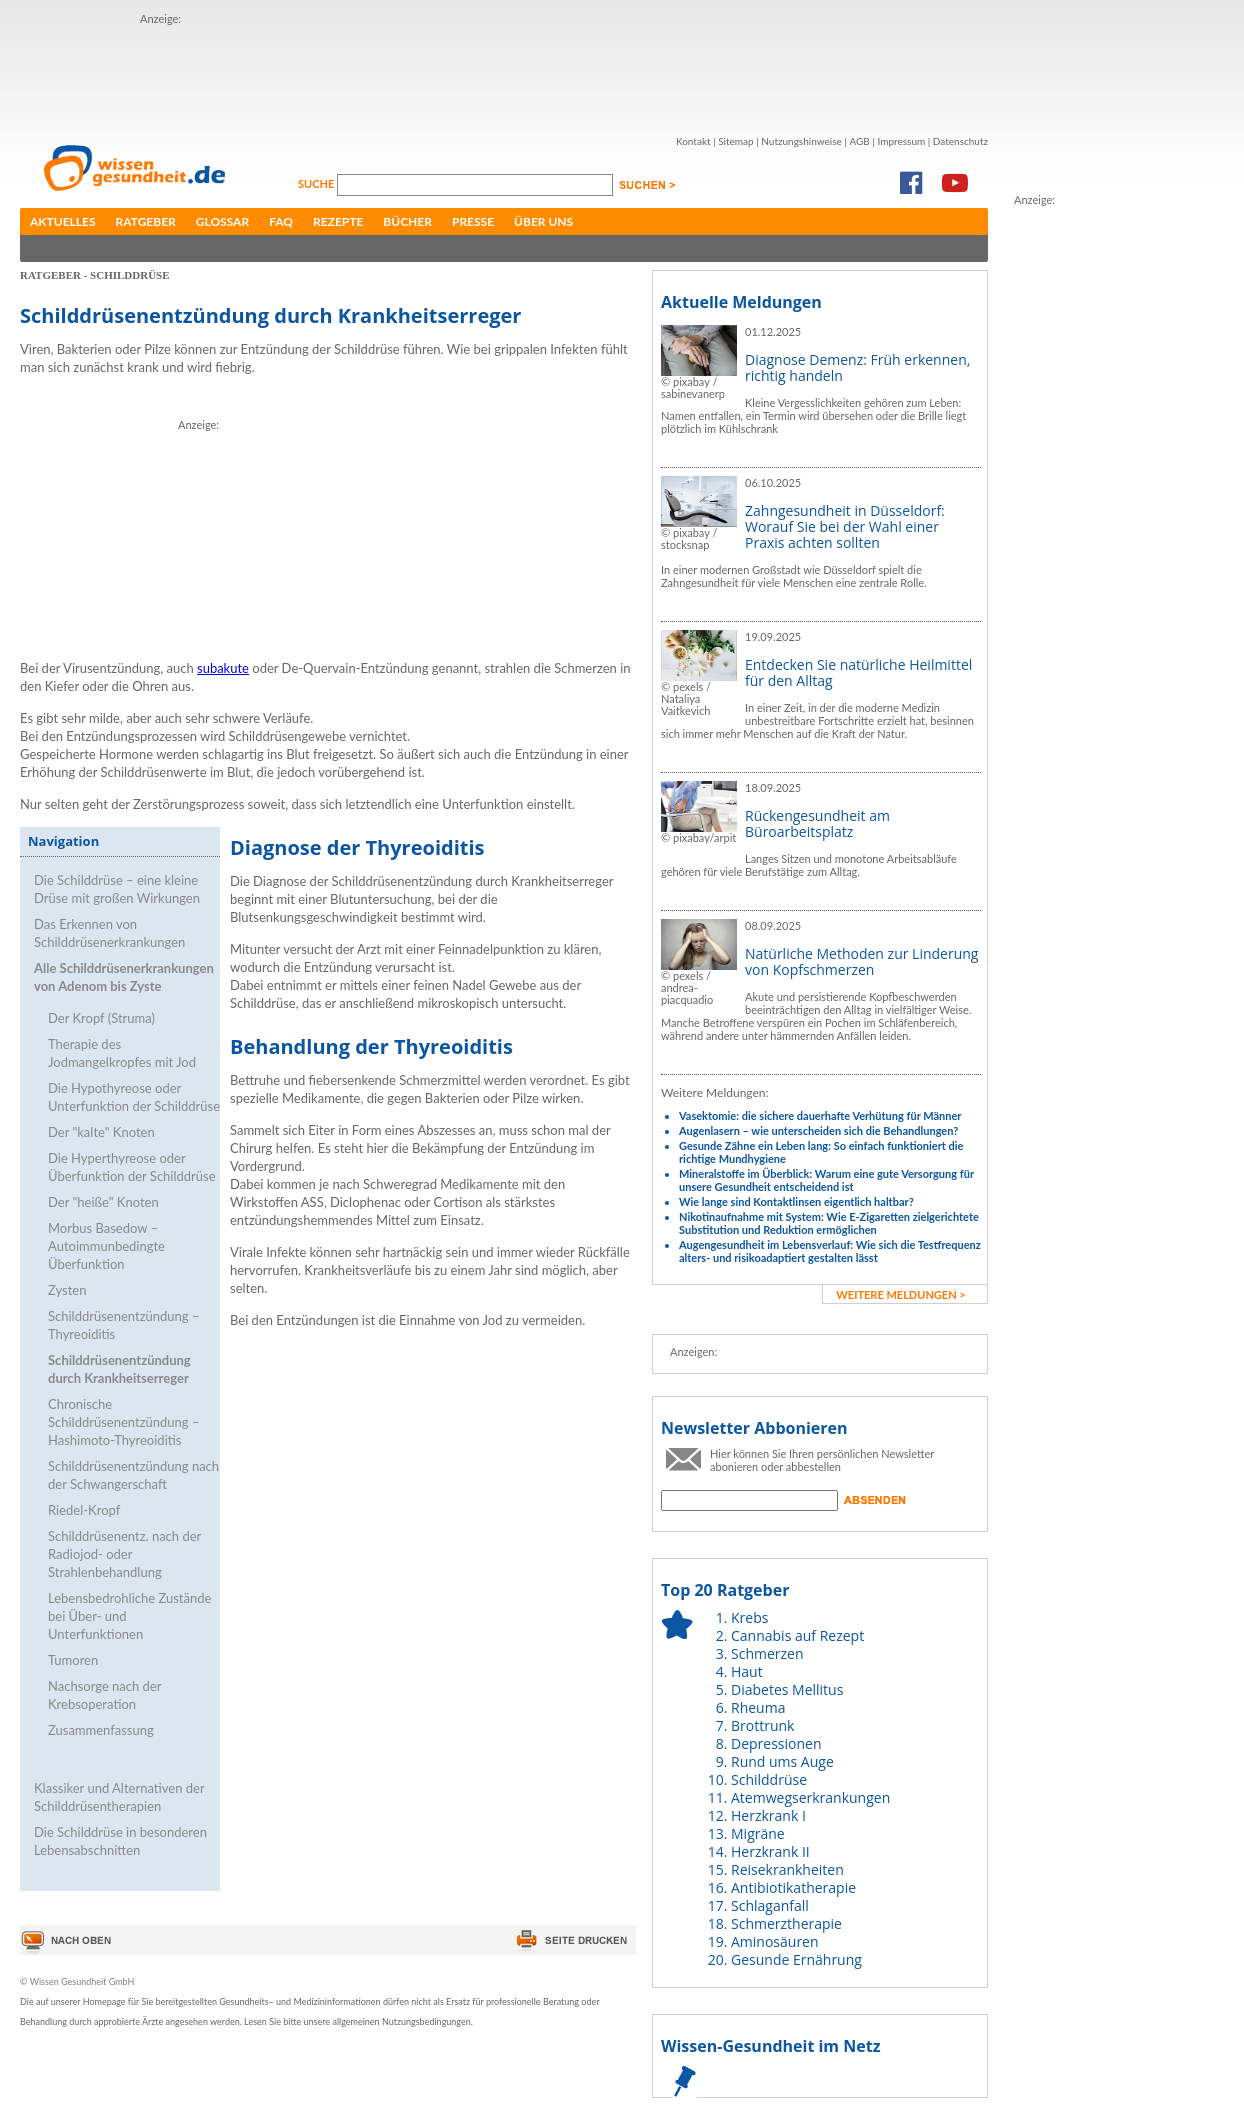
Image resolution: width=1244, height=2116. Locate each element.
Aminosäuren (775, 1941)
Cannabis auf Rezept (797, 1635)
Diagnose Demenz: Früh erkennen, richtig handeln (857, 367)
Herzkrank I (768, 1815)
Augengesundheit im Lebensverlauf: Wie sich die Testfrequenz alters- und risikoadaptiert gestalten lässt (830, 1251)
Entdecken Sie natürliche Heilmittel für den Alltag (858, 672)
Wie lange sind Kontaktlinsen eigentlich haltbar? (796, 1201)
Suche (317, 183)
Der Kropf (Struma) (101, 1018)
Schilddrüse (769, 1779)
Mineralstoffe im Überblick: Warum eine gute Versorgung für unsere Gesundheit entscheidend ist (826, 1180)
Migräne (758, 1833)
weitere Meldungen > (900, 1294)
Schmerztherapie (786, 1923)
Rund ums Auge (782, 1761)
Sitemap (735, 141)
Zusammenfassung (101, 1730)
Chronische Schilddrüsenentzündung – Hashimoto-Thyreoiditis (123, 1422)
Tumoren (73, 1660)
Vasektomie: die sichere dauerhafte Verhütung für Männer (820, 1115)
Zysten (67, 1290)
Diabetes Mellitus (787, 1689)
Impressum (901, 141)
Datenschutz (960, 141)
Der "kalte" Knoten (101, 1132)
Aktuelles (63, 221)
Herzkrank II (770, 1851)
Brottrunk (762, 1725)
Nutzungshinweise (801, 141)
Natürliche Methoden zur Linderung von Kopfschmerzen (861, 961)
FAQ (281, 221)
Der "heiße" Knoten (103, 1202)
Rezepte (338, 221)
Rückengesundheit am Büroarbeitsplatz (817, 823)
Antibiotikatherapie (793, 1887)
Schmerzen (767, 1653)
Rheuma (758, 1707)
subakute (223, 668)
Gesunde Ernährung (796, 1959)
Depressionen (776, 1743)
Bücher (407, 221)
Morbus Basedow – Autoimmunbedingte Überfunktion (106, 1246)
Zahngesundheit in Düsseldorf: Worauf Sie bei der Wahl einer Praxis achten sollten (845, 526)
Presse (473, 221)
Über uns (543, 221)
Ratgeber (146, 221)
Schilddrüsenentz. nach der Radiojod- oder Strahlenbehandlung (124, 1554)
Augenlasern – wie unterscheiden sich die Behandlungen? (818, 1130)
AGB (859, 141)
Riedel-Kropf (84, 1510)
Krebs (749, 1617)
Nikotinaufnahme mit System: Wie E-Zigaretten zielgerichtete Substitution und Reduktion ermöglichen (829, 1223)
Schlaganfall (770, 1905)
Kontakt (693, 141)
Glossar (222, 221)
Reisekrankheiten (787, 1869)
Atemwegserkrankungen (810, 1797)
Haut (747, 1671)
